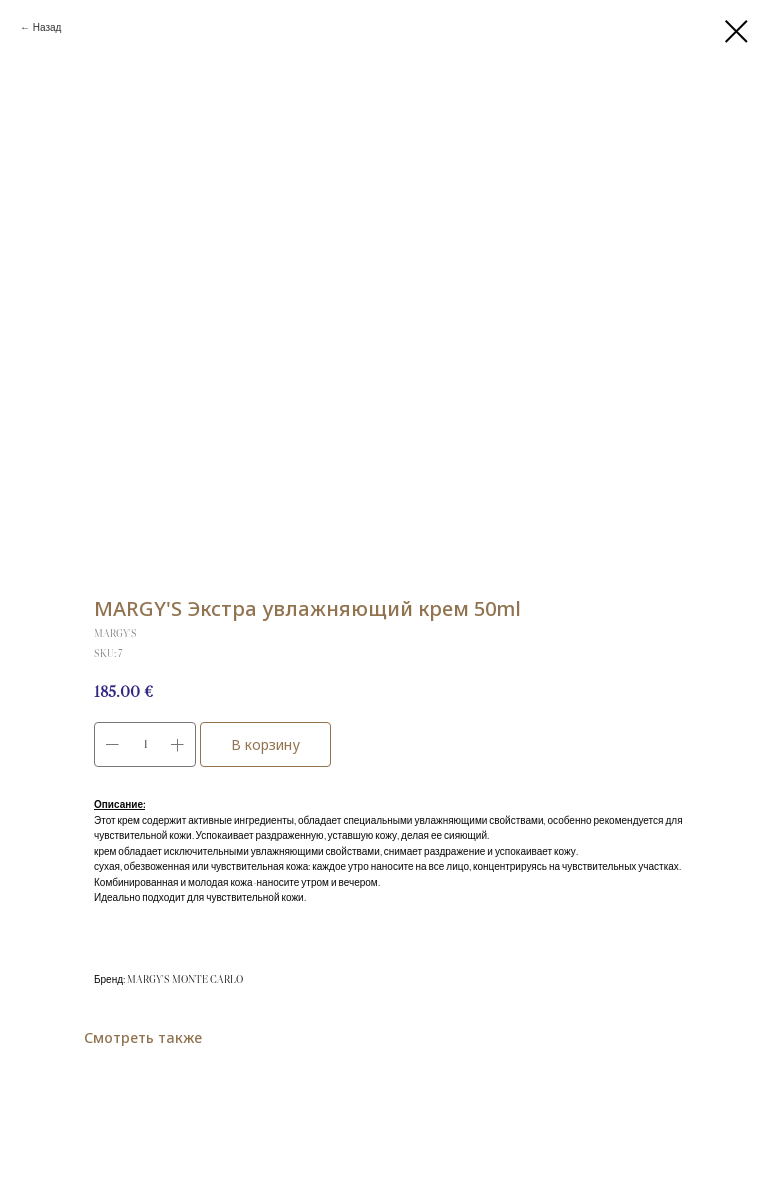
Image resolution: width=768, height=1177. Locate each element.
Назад (47, 27)
